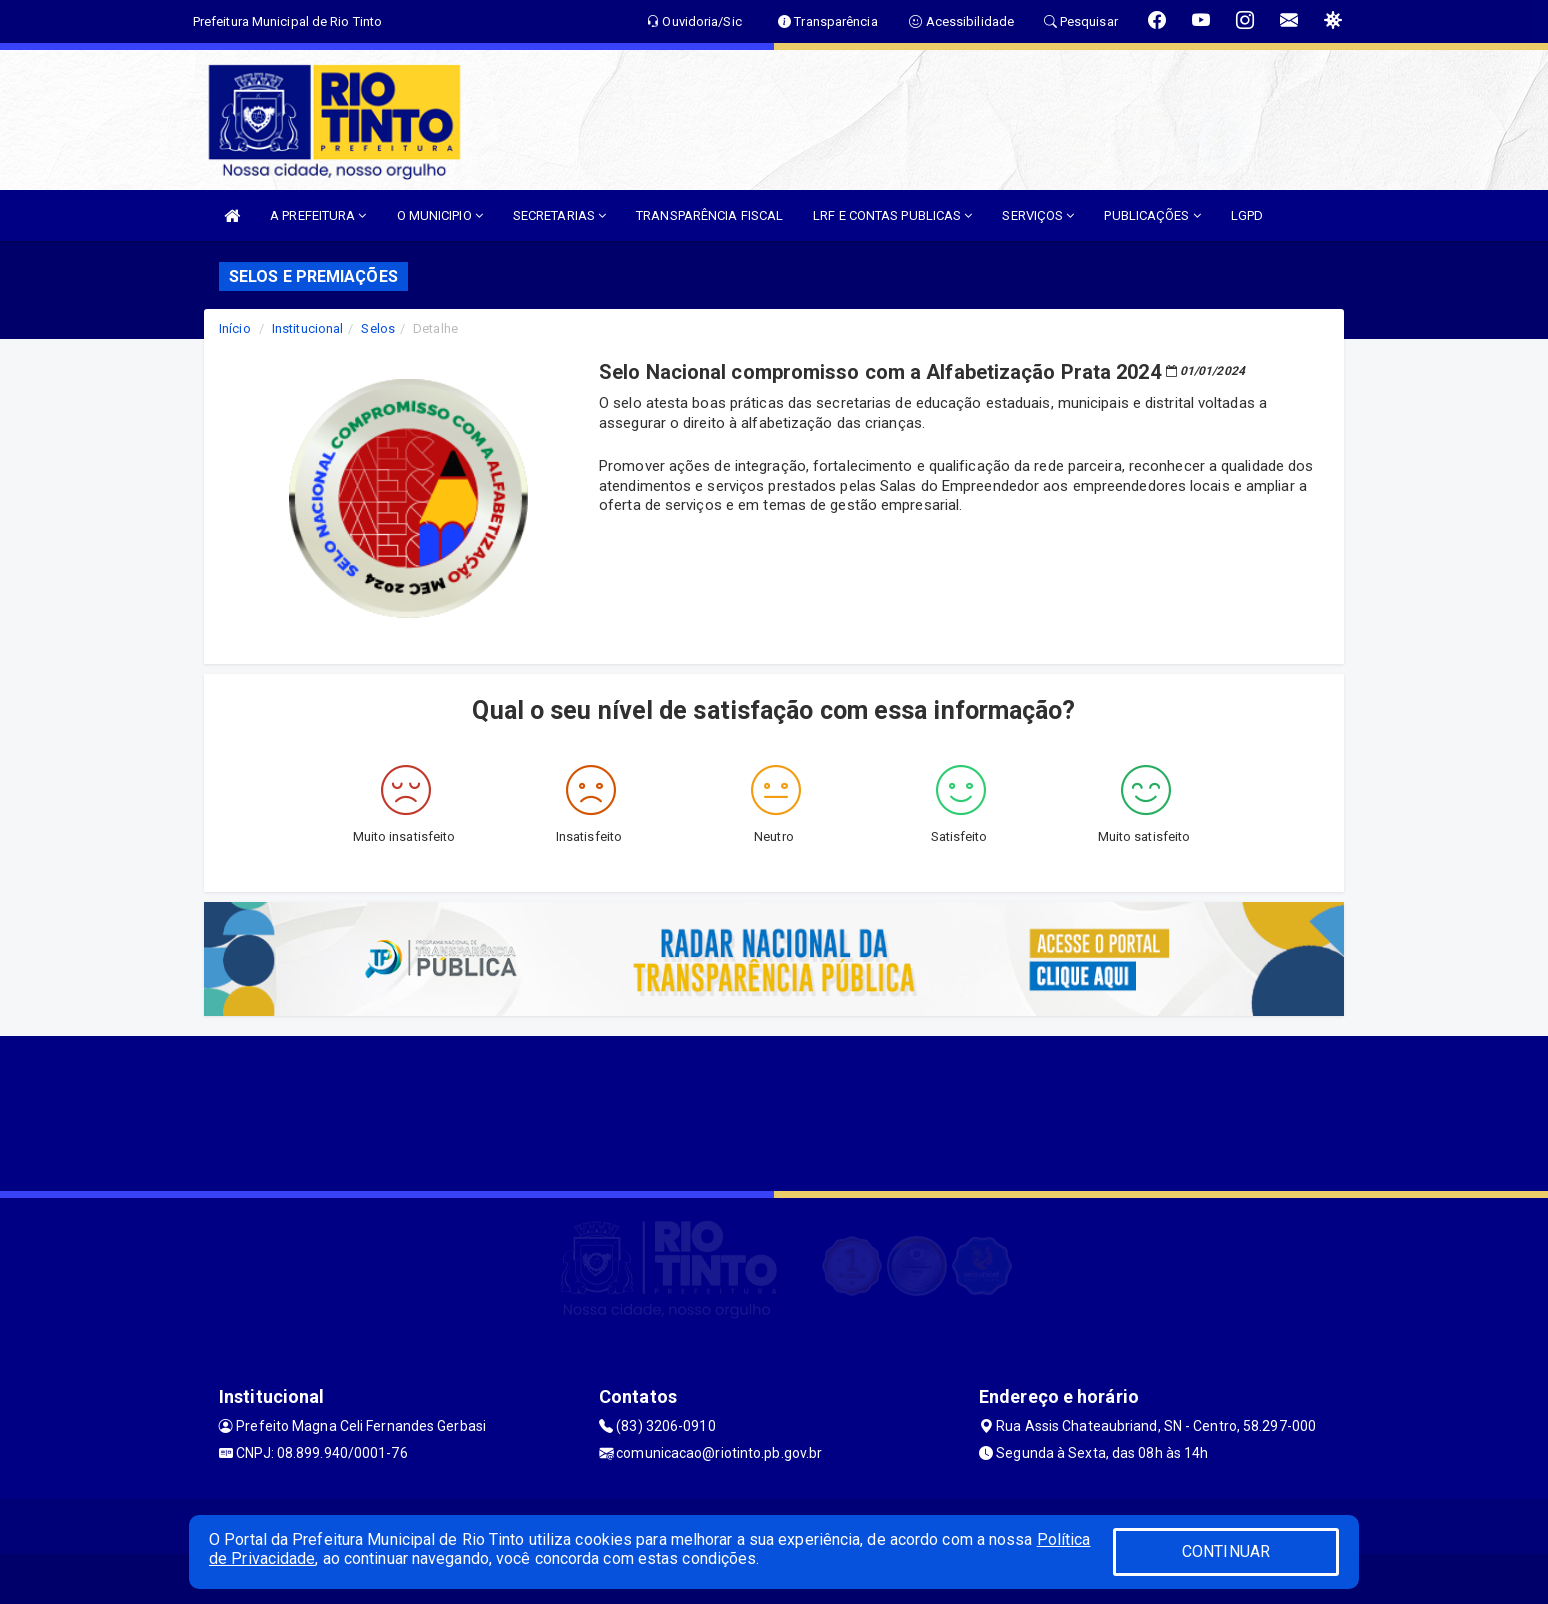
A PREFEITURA (318, 215)
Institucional (307, 328)
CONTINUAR (1226, 1551)
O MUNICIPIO (440, 215)
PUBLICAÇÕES (1152, 215)
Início (235, 328)
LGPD (1247, 215)
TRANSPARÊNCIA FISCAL (709, 215)
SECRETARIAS (559, 215)
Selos (378, 328)
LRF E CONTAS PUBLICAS (892, 215)
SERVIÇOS (1038, 215)
